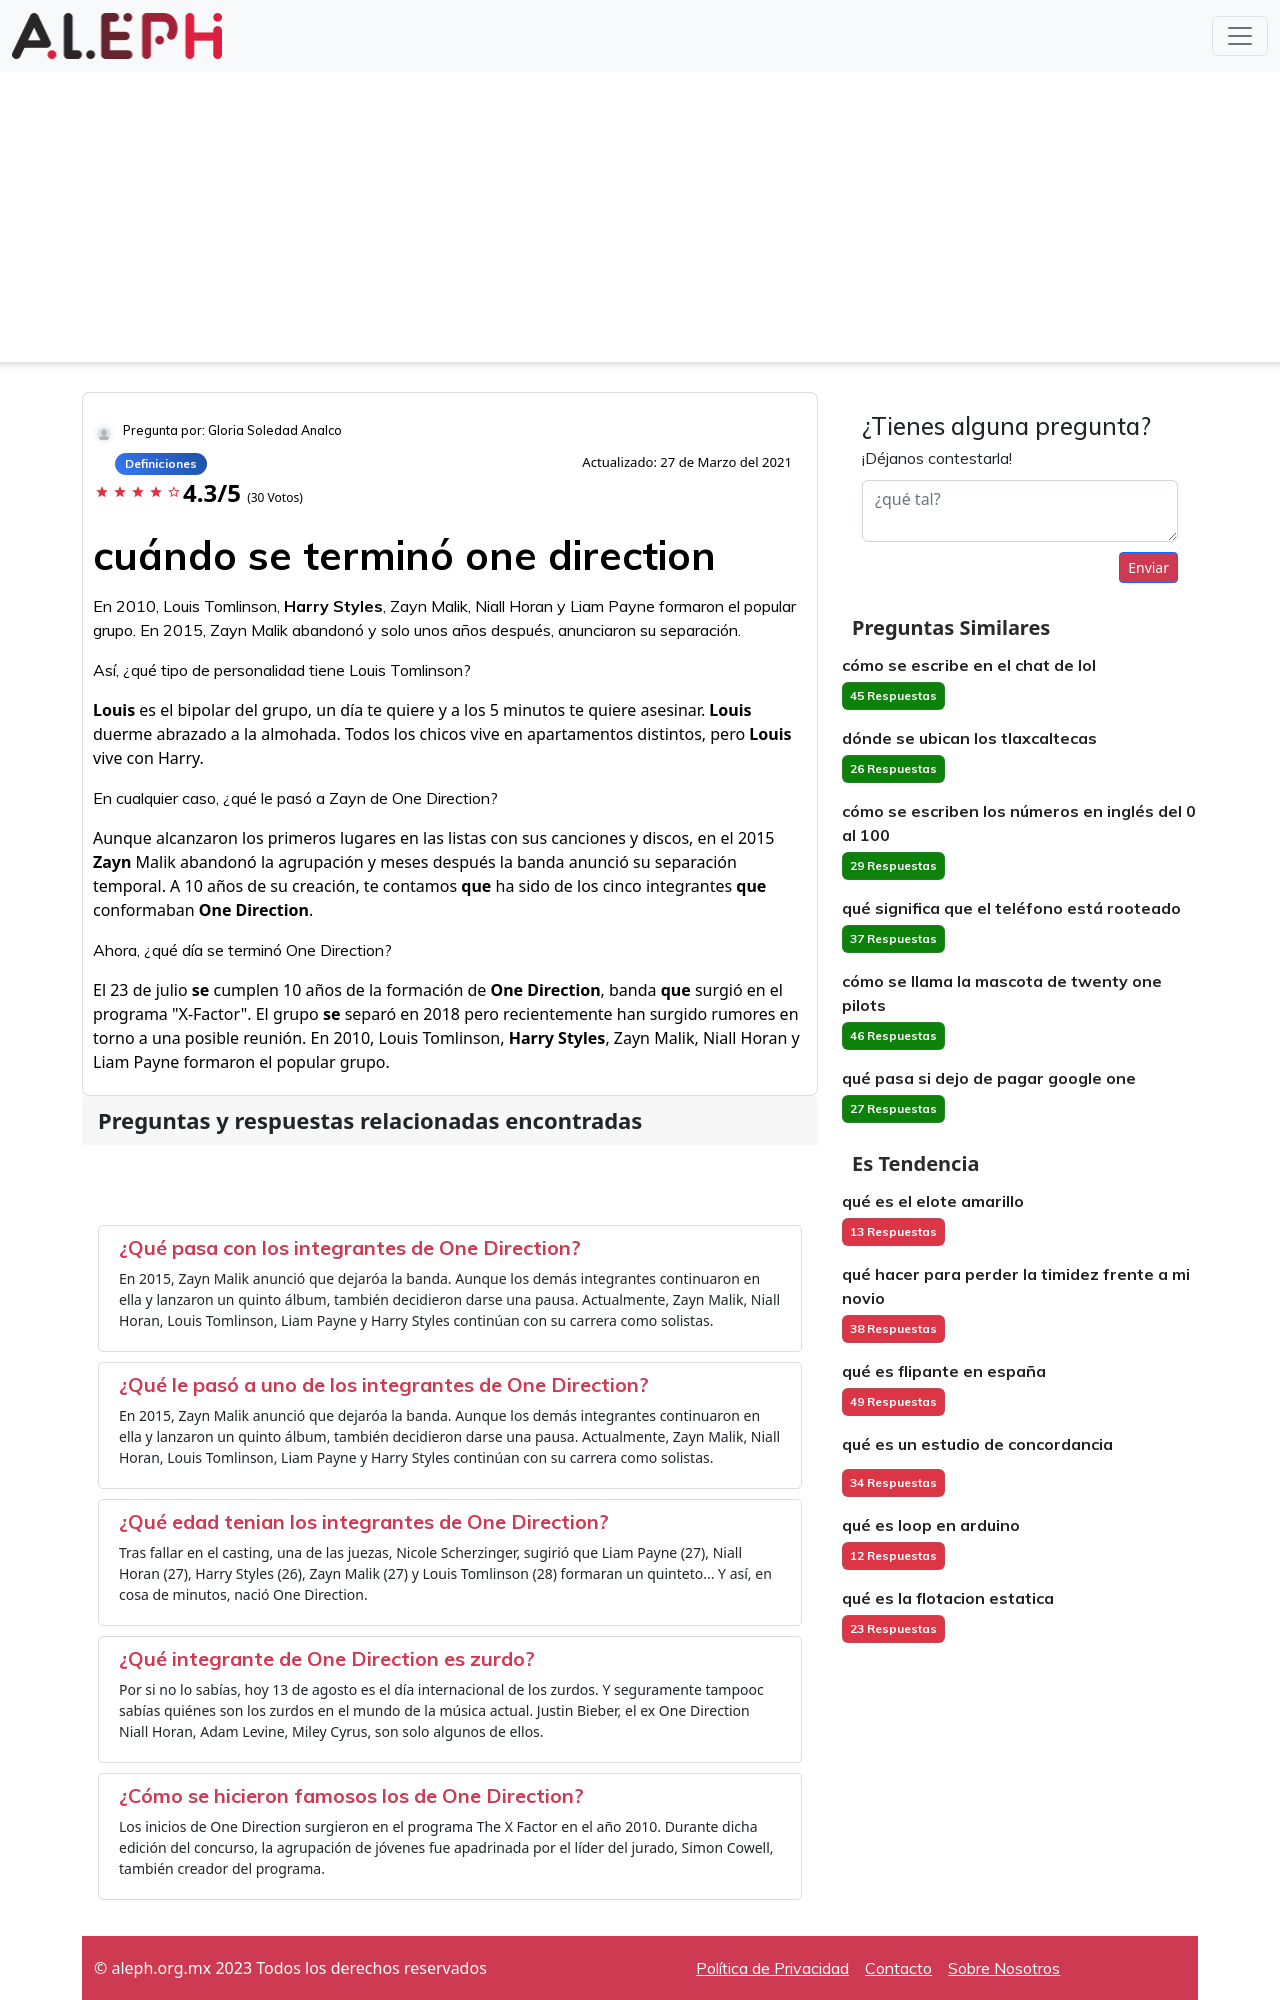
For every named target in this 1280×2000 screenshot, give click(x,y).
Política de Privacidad (772, 1968)
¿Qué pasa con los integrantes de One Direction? (350, 1247)
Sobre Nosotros (1004, 1968)
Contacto (898, 1968)
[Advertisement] (640, 222)
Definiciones (161, 463)
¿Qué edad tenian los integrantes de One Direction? (364, 1521)
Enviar (1148, 567)
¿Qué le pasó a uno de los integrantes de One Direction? (384, 1384)
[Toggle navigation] (1240, 36)
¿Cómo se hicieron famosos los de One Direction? (351, 1795)
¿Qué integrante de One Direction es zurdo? (327, 1658)
